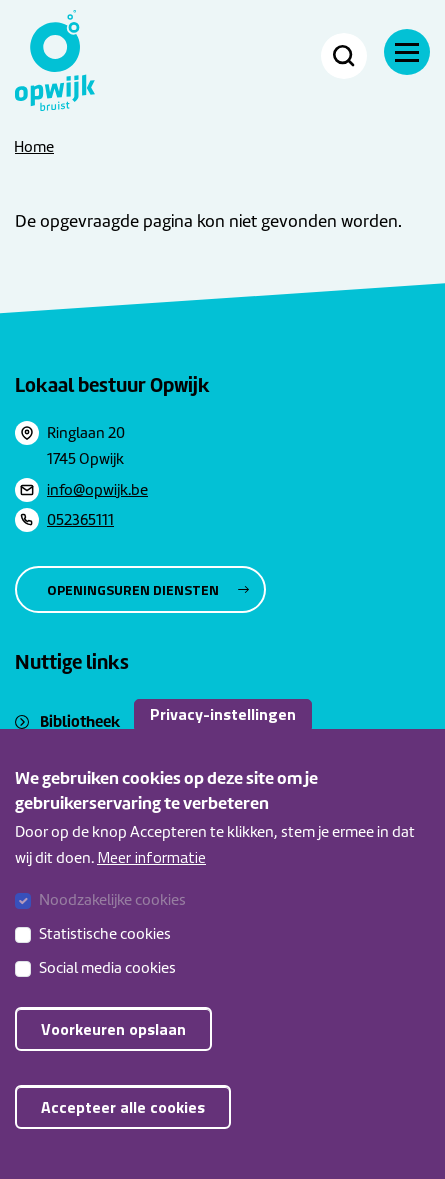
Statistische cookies (105, 959)
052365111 (80, 520)
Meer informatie (151, 882)
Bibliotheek (80, 721)
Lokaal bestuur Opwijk (112, 385)
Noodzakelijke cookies (112, 925)
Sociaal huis (80, 747)
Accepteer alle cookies (123, 1132)
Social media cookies (107, 993)
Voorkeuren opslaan (113, 1054)
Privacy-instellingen (223, 739)
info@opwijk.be (97, 490)
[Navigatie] (407, 52)
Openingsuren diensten (133, 589)
